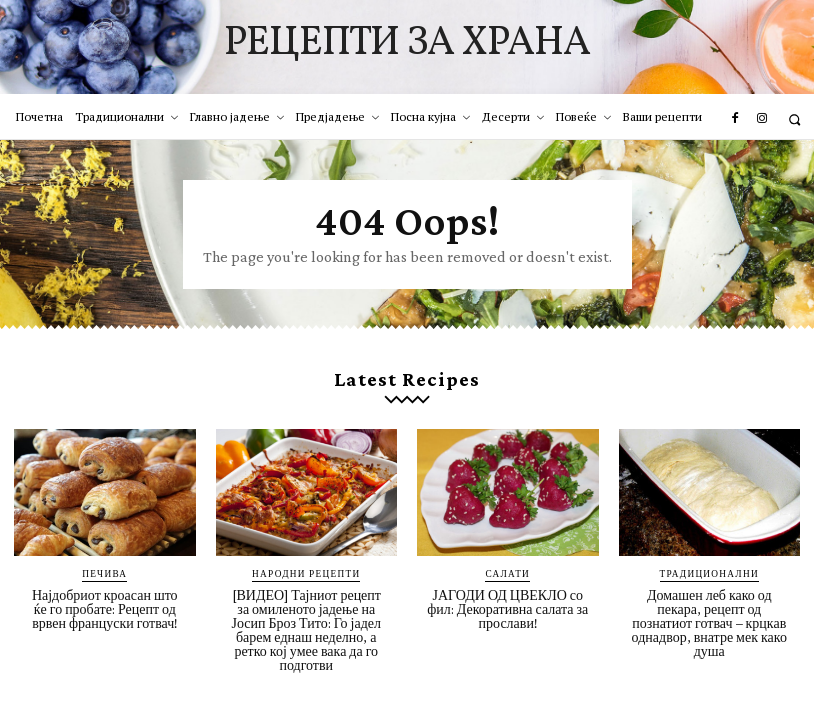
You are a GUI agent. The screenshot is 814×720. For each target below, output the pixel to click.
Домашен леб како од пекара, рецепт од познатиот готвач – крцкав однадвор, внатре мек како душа (709, 617)
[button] (794, 119)
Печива (105, 567)
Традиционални (709, 567)
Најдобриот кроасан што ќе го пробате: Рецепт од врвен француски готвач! (105, 603)
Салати (508, 567)
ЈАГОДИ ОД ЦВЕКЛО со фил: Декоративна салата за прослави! (507, 603)
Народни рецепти (306, 567)
